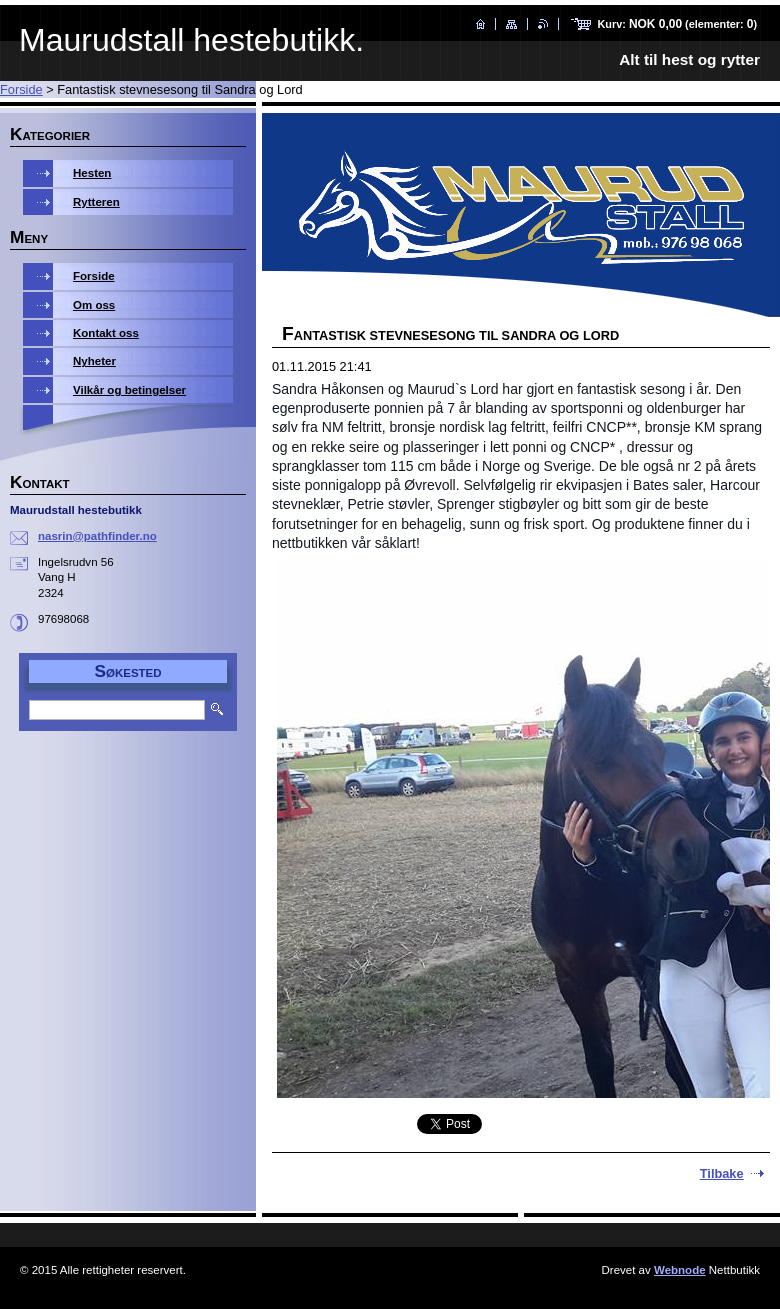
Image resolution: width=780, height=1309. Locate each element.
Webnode (680, 1270)
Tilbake (722, 1173)
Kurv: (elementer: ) (677, 24)
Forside (21, 89)
